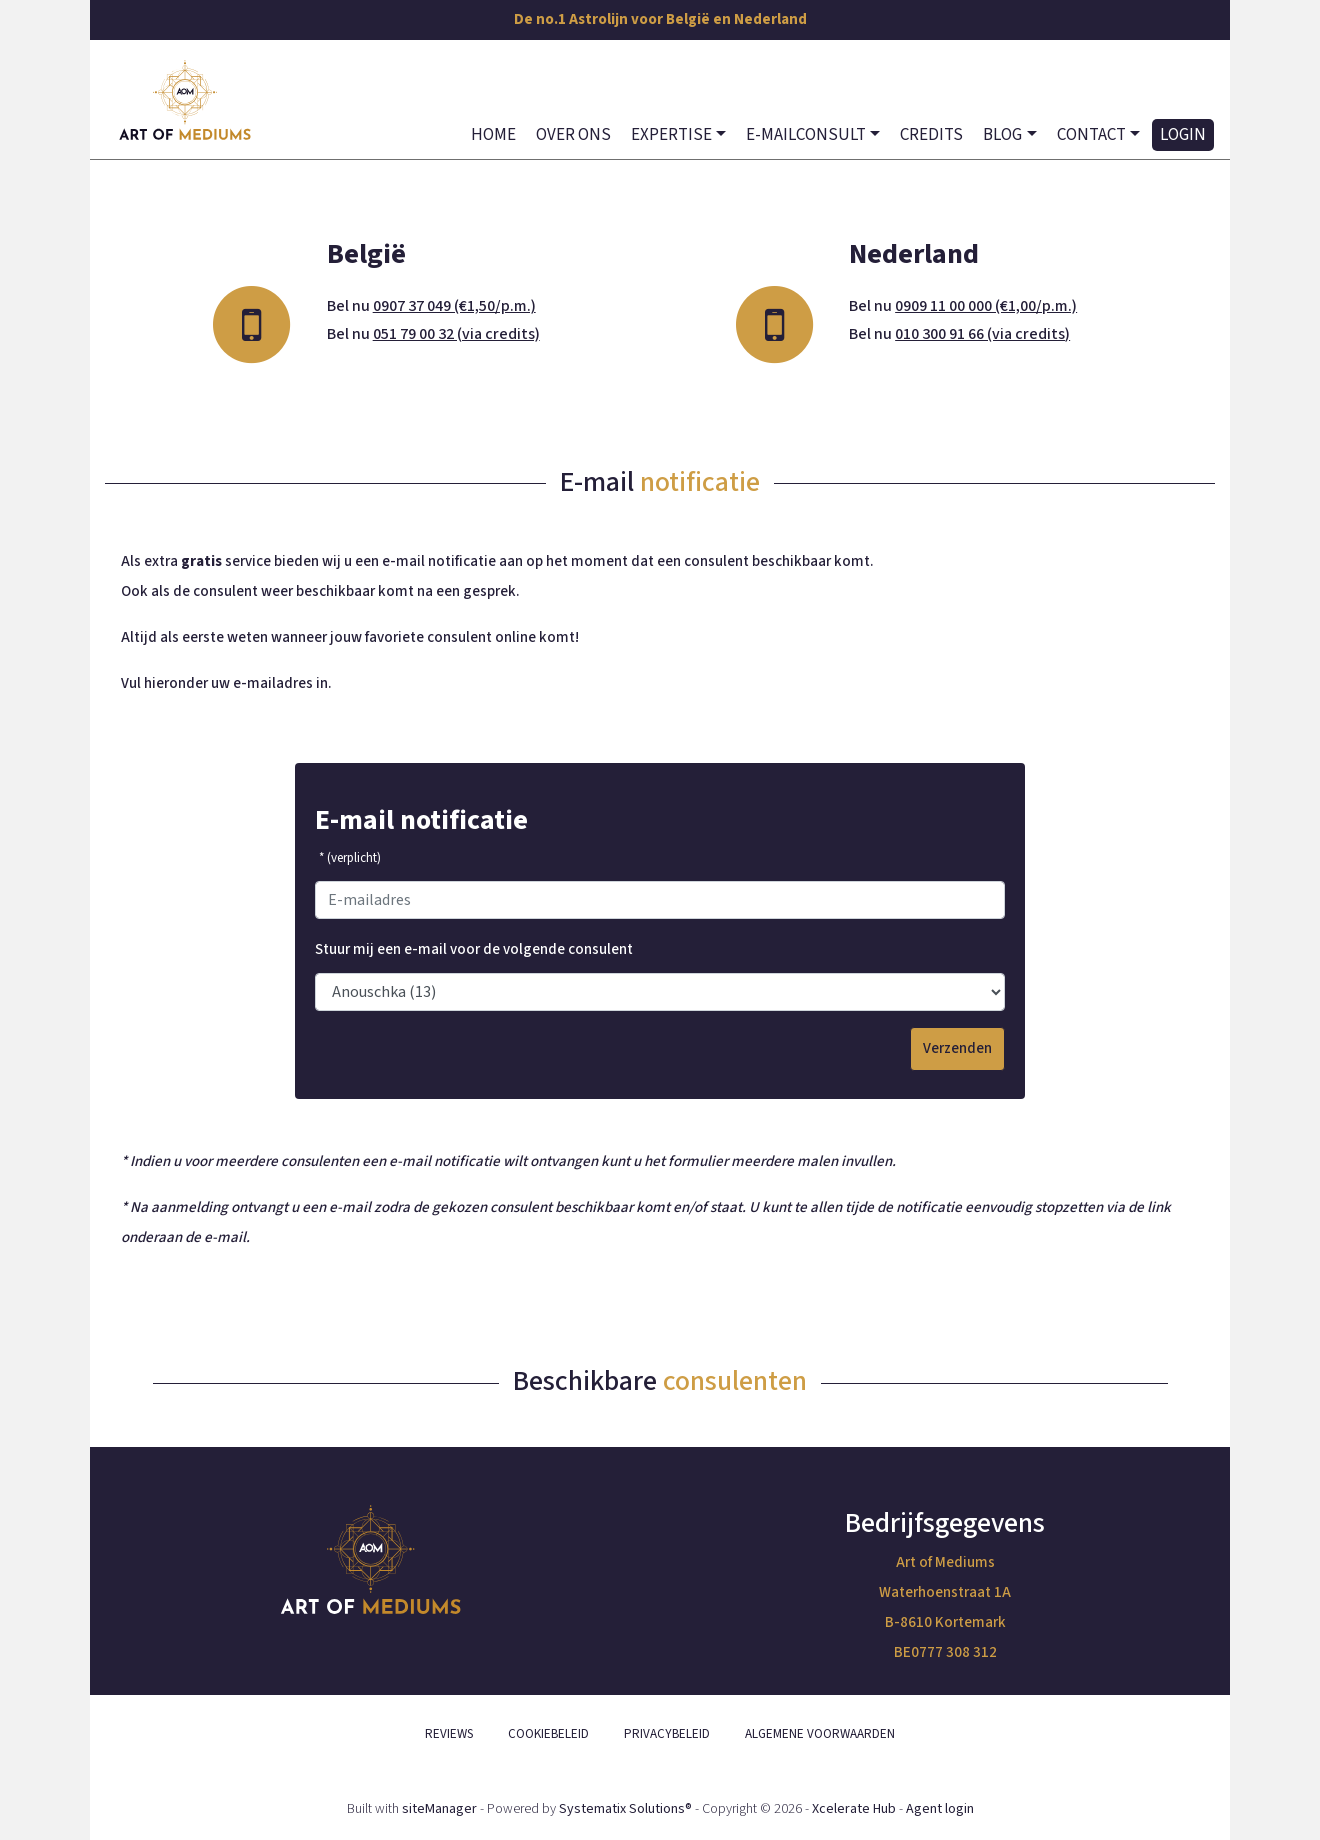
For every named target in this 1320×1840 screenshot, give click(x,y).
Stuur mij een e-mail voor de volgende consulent (474, 949)
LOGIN (1183, 135)
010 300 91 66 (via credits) (982, 334)
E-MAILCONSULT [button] (806, 135)
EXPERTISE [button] (671, 135)
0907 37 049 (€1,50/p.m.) (454, 306)
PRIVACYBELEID (667, 1734)
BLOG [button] (1002, 135)
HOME (493, 135)
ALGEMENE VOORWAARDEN (820, 1734)
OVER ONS (573, 135)
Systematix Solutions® (625, 1809)
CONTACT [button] (1091, 135)
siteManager (439, 1809)
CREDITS (931, 135)
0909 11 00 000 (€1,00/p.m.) (986, 306)
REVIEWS (449, 1734)
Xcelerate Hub (854, 1809)
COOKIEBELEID (548, 1734)
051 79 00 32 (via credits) (456, 334)
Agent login (940, 1809)
